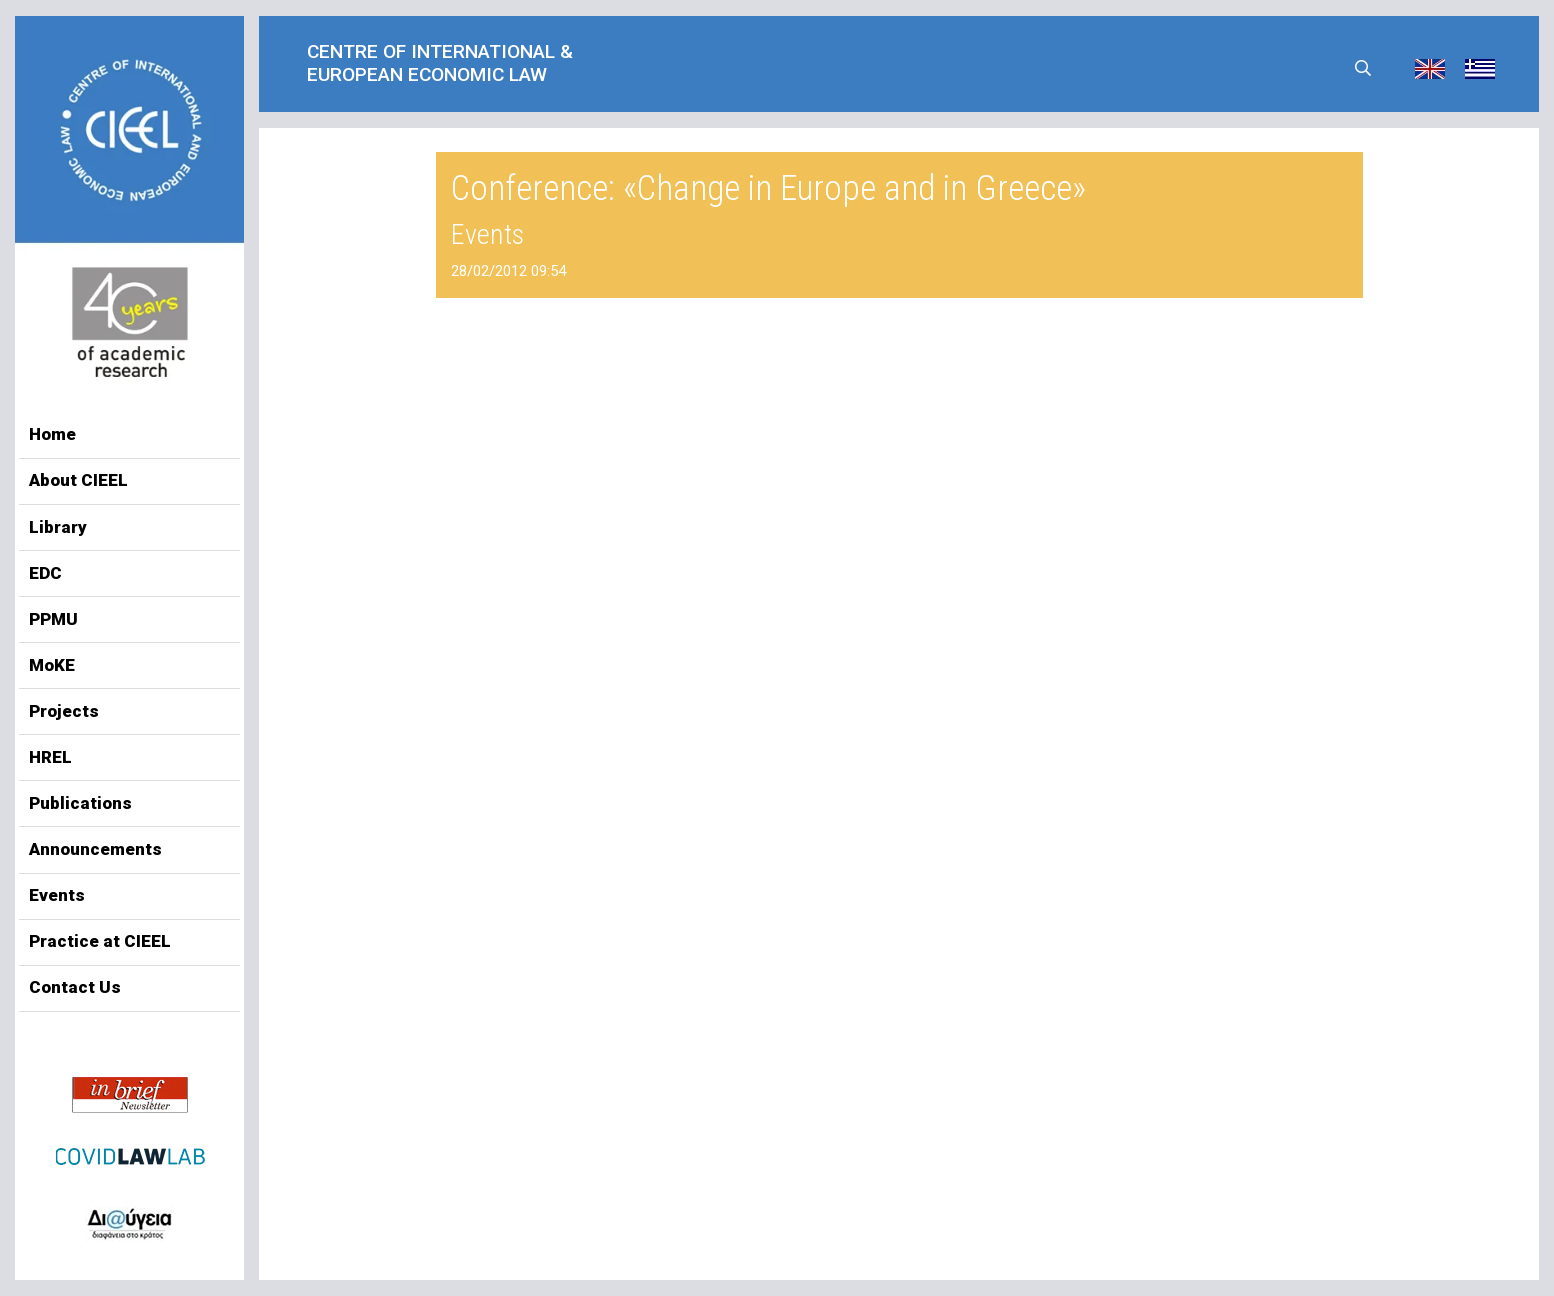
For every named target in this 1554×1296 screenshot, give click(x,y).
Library (58, 527)
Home (52, 434)
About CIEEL (78, 480)
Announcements (95, 849)
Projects (64, 711)
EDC (45, 573)
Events (57, 895)
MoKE (52, 665)
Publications (80, 803)
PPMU (53, 619)
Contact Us (75, 987)
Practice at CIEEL (100, 941)
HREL (50, 757)
